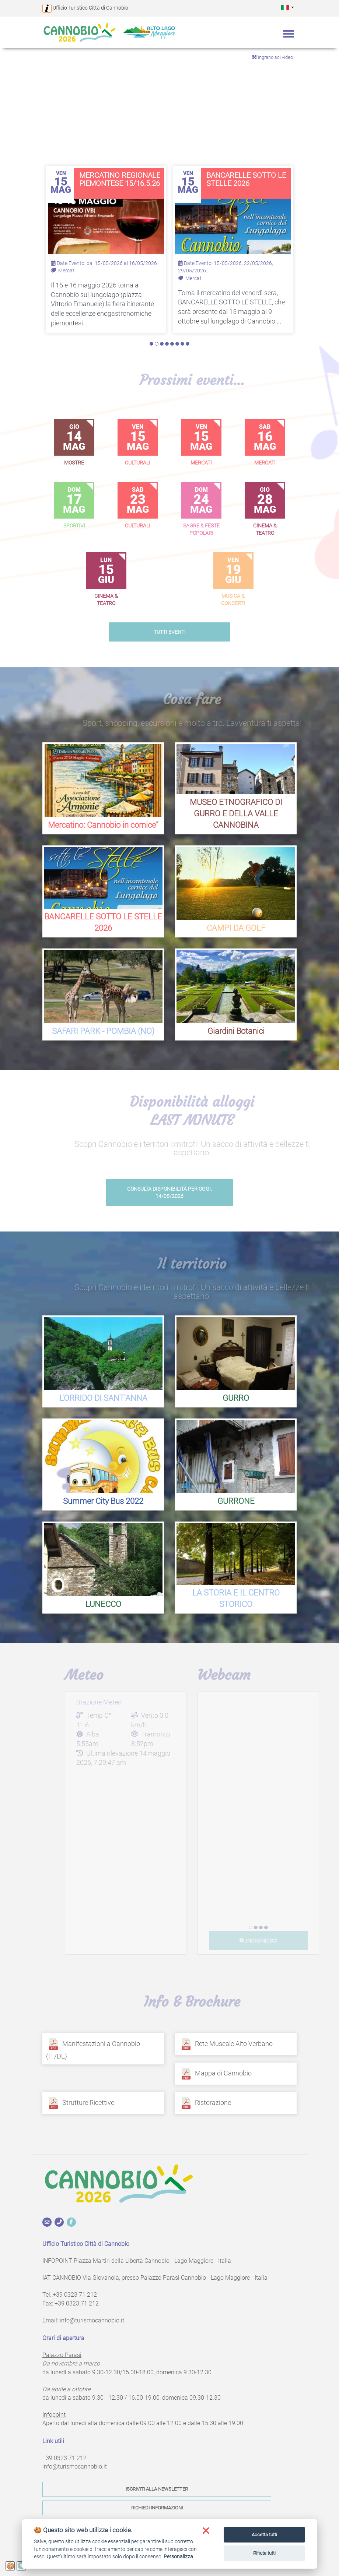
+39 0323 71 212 (75, 2294)
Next (328, 122)
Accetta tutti (264, 2534)
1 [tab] (151, 344)
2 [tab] (156, 344)
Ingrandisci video (272, 57)
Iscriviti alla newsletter (157, 2489)
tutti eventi (170, 632)
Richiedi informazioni (157, 2507)
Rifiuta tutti (264, 2553)
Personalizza (178, 2556)
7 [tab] (182, 344)
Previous (11, 122)
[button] (287, 7)
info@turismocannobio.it (92, 2320)
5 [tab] (172, 344)
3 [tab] (162, 344)
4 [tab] (167, 344)
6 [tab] (177, 344)
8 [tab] (187, 344)
